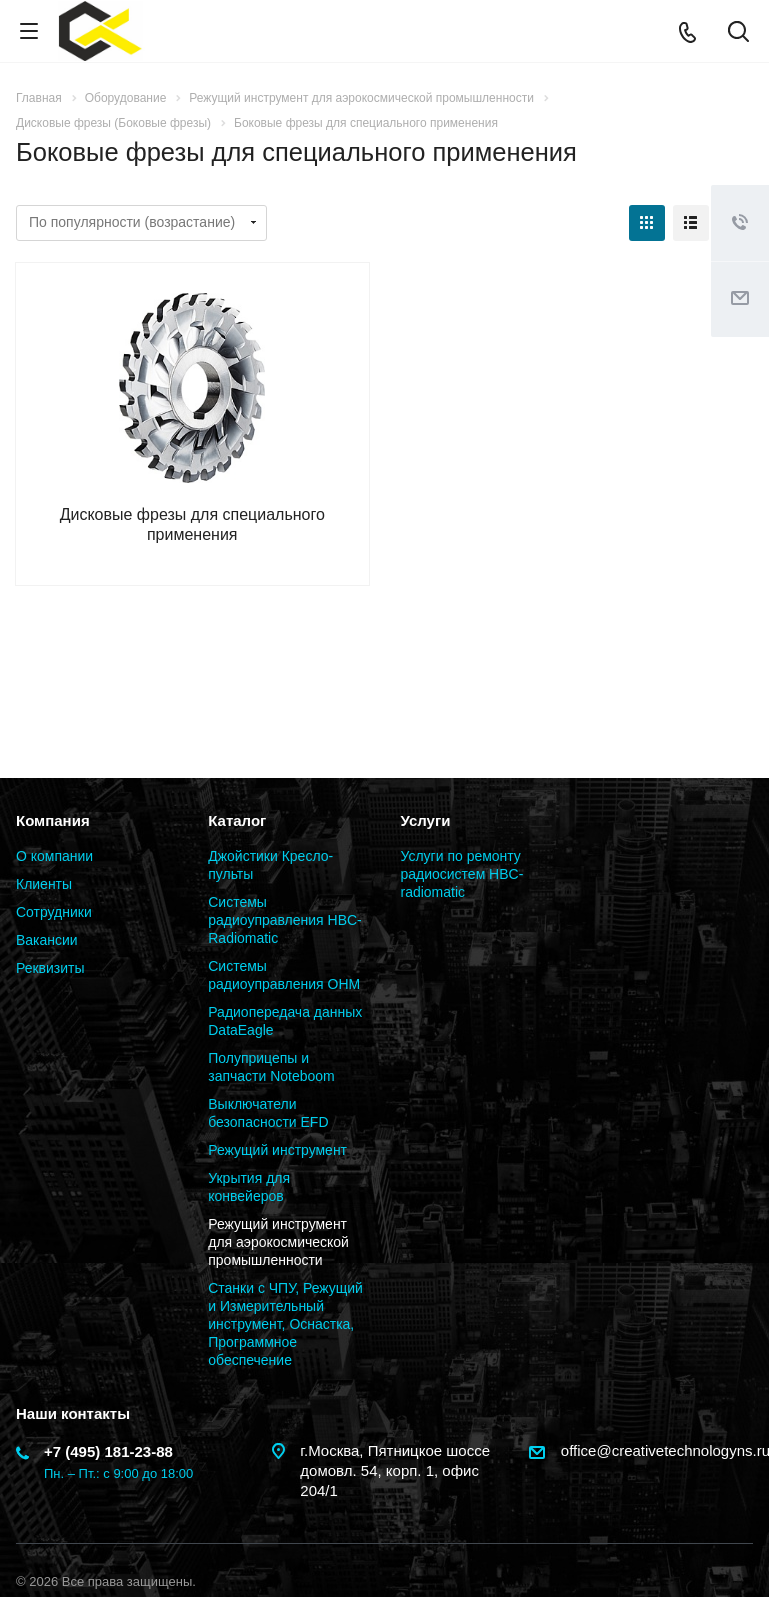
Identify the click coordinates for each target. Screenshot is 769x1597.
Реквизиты (50, 968)
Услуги (426, 820)
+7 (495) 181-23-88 (108, 1451)
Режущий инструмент (277, 1150)
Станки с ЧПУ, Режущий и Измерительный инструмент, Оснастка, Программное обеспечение (285, 1324)
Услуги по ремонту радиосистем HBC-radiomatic (462, 874)
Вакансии (47, 940)
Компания (53, 820)
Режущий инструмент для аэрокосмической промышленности (278, 1242)
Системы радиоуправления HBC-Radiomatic (285, 920)
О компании (54, 856)
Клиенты (44, 884)
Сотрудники (54, 912)
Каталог (237, 820)
